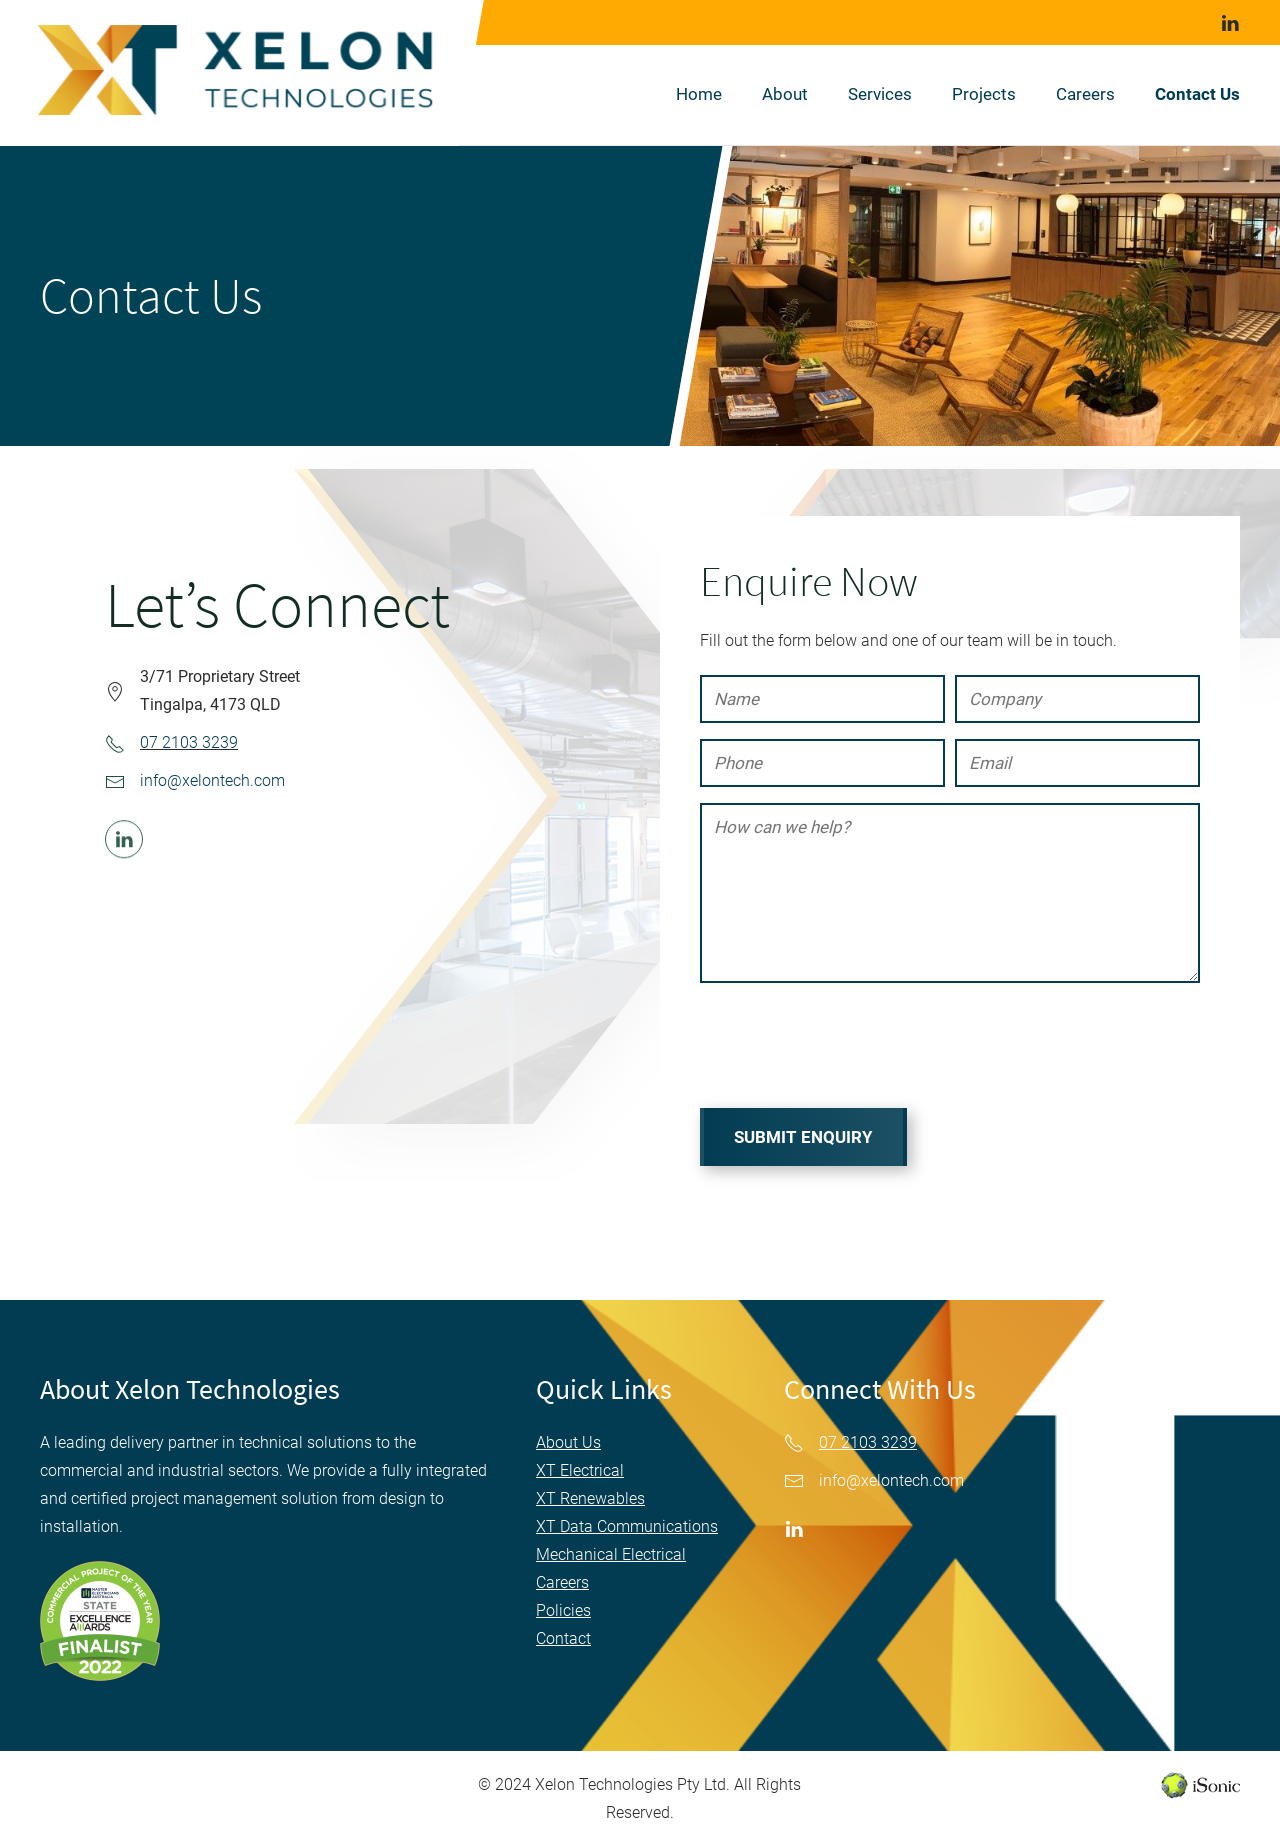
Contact (563, 1638)
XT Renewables (590, 1498)
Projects (984, 94)
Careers (1085, 94)
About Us (568, 1442)
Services (880, 94)
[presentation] (852, 1047)
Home (699, 94)
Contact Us (1197, 94)
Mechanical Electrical (611, 1554)
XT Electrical (580, 1470)
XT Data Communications (627, 1526)
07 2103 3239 (189, 742)
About (785, 94)
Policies (563, 1610)
